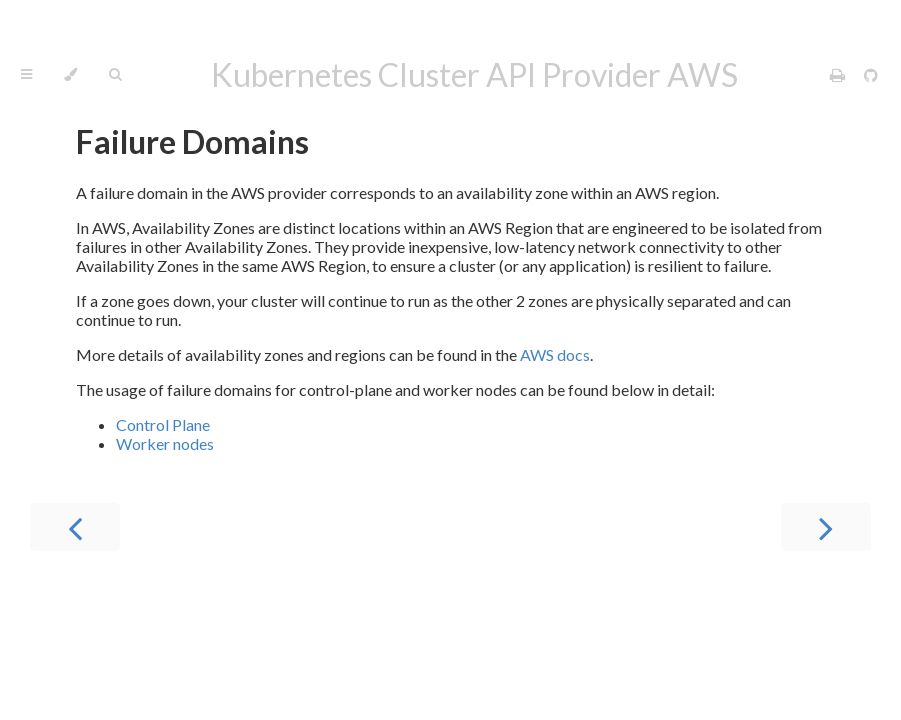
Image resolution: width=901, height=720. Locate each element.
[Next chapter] (826, 527)
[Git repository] (871, 74)
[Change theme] (70, 75)
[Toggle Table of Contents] (26, 75)
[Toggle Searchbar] (115, 75)
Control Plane (163, 424)
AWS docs (555, 354)
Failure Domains (192, 141)
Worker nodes (165, 443)
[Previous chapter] (75, 527)
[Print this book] (839, 74)
